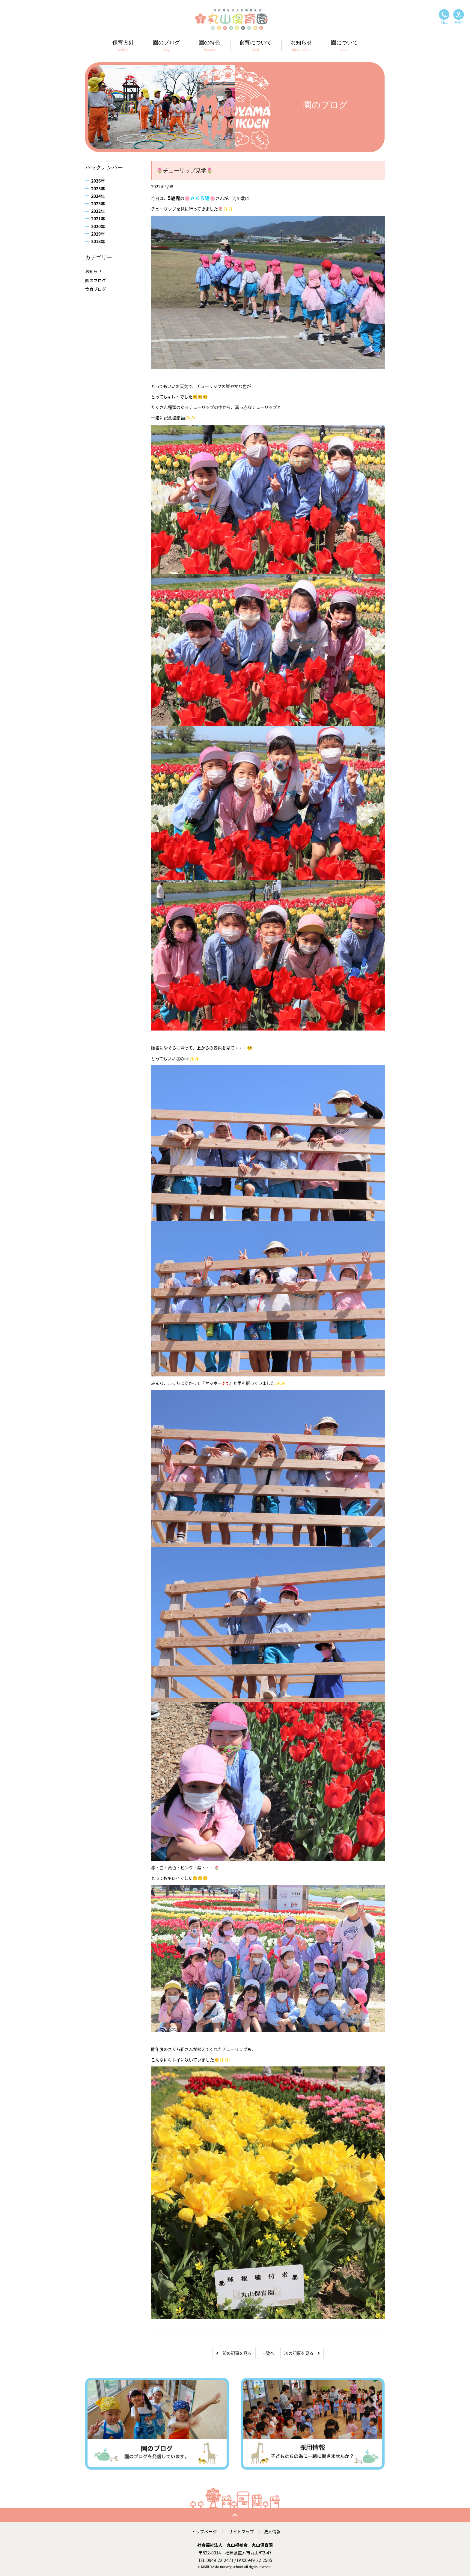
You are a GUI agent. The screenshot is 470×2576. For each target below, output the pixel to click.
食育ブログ (95, 289)
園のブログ (95, 280)
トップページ (204, 2531)
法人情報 (272, 2531)
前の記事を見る (234, 2353)
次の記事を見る (302, 2353)
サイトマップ (241, 2531)
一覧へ (268, 2353)
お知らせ (93, 271)
